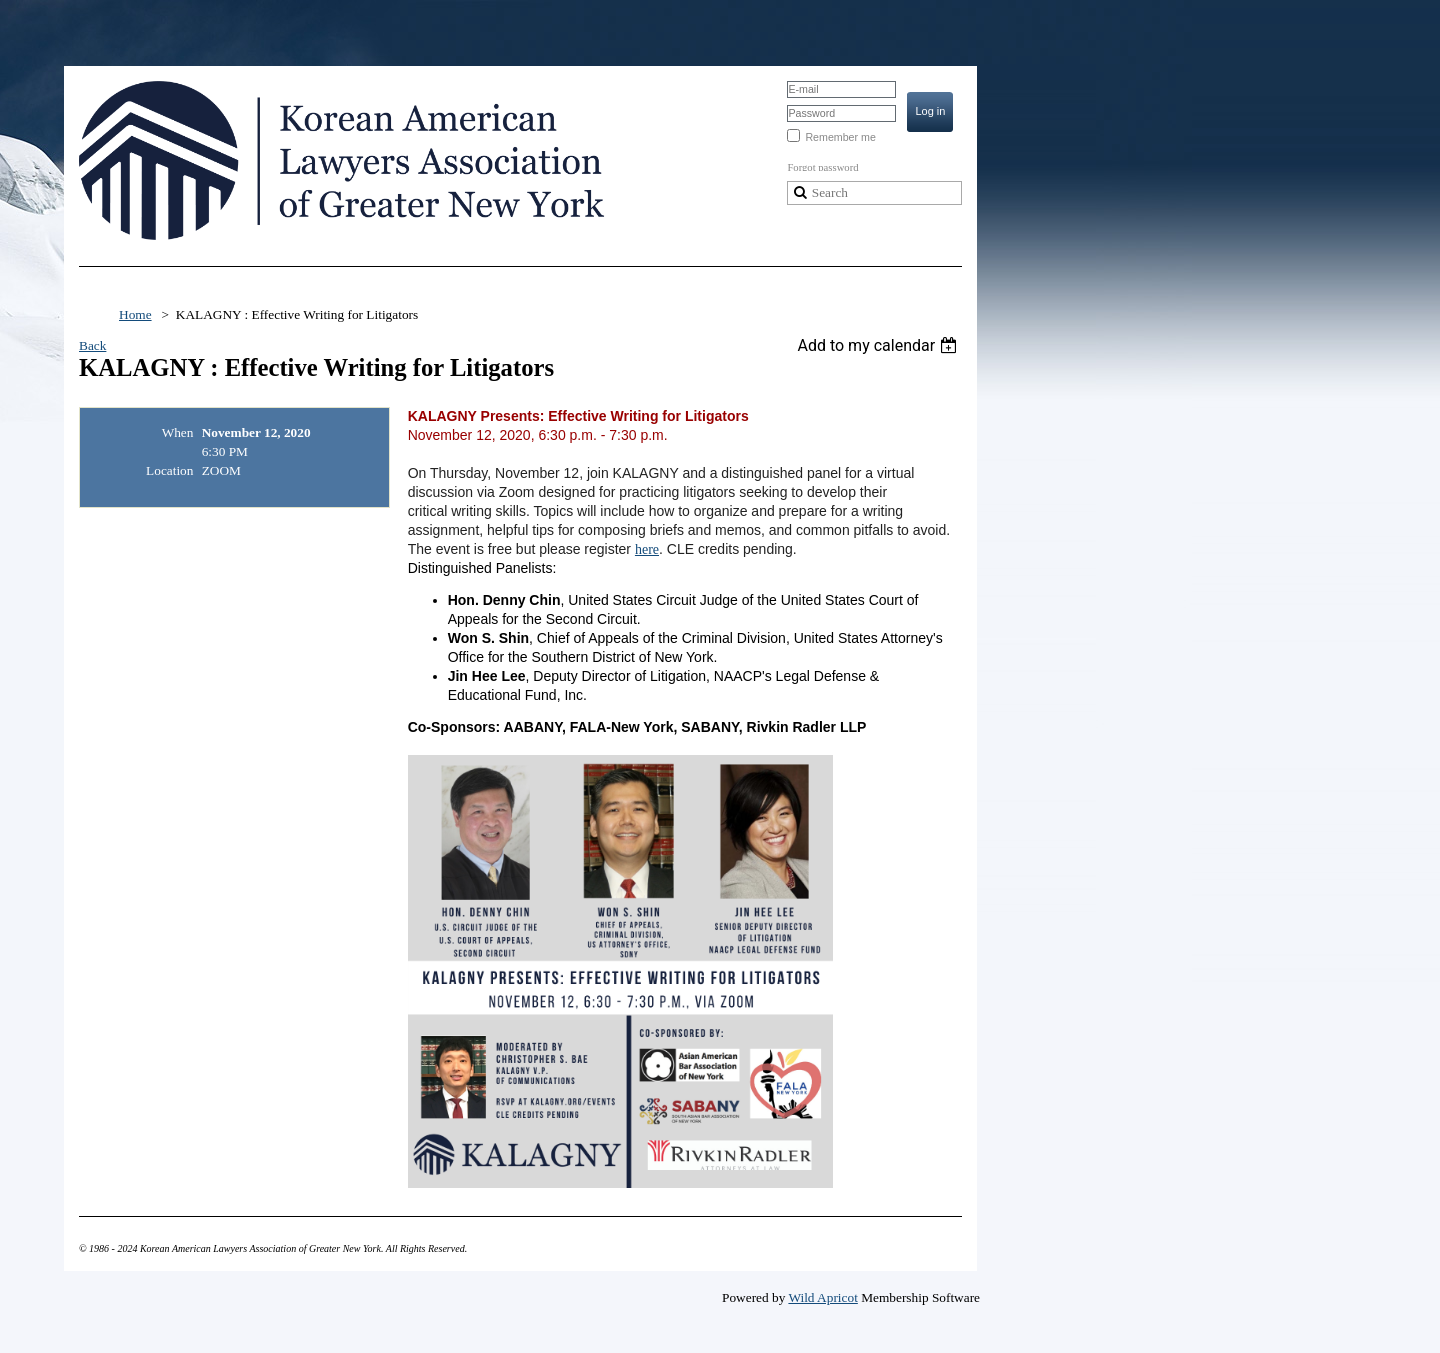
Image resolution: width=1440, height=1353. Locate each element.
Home (135, 314)
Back (92, 345)
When (178, 432)
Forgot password (822, 167)
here (647, 549)
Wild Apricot (822, 1297)
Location (169, 470)
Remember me (840, 137)
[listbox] (879, 345)
